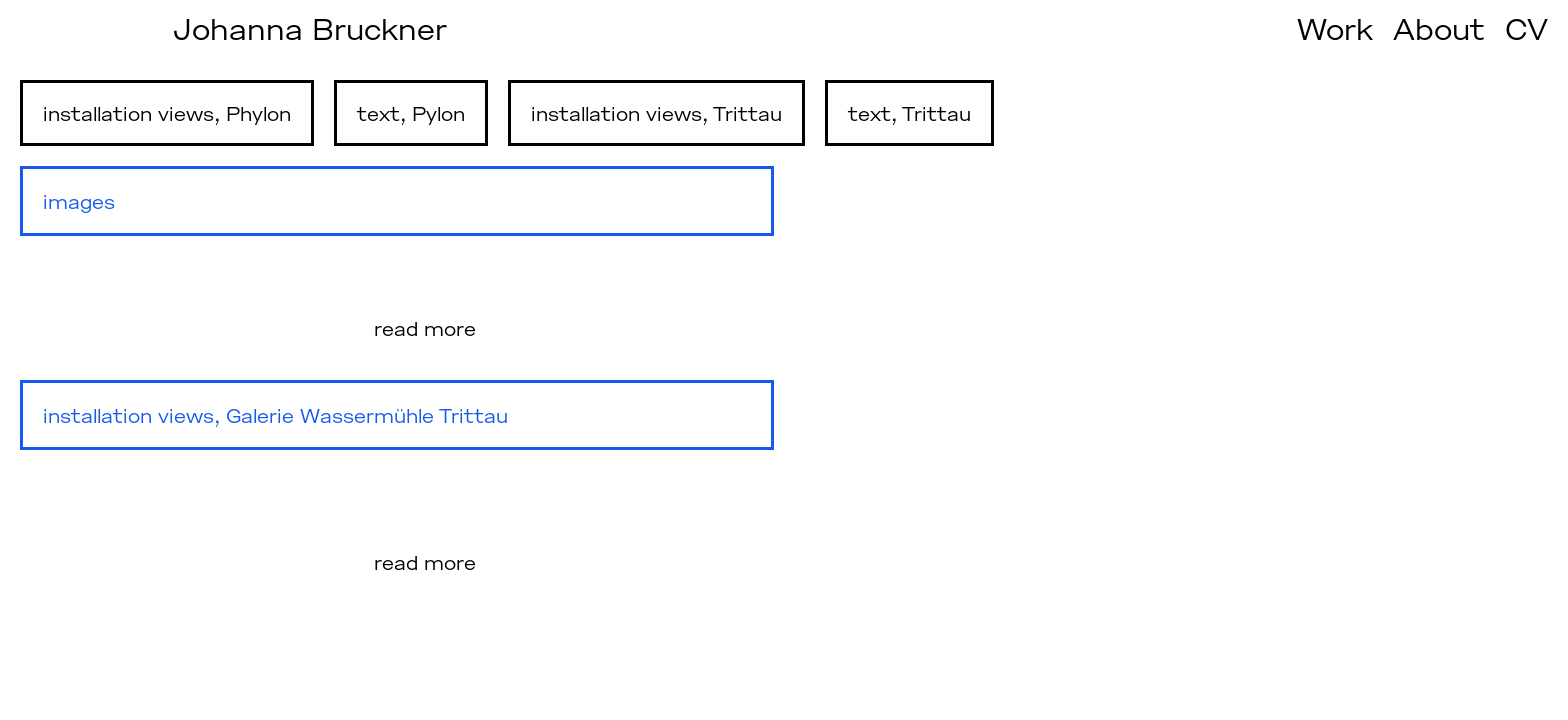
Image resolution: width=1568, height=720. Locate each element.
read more (425, 328)
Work (1335, 28)
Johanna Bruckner (310, 28)
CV (1526, 28)
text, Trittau (909, 113)
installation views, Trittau (656, 113)
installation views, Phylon (167, 113)
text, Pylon (411, 113)
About (1439, 28)
